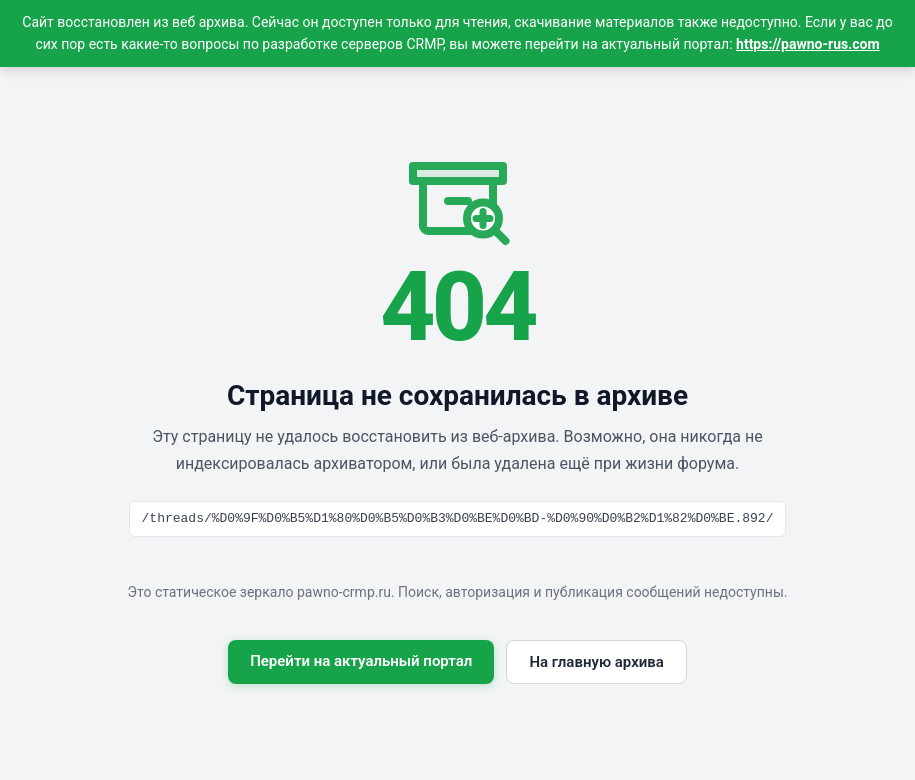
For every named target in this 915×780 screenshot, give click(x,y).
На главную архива (596, 662)
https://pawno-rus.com (808, 44)
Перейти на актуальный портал (361, 661)
